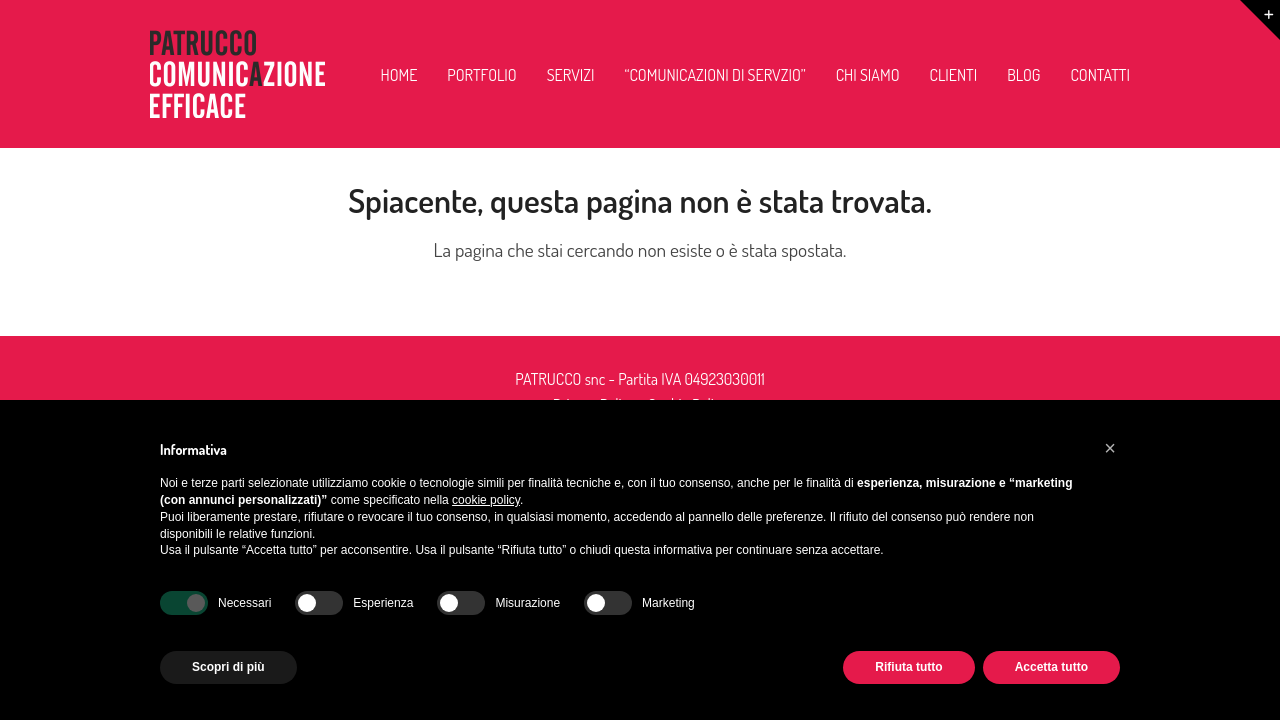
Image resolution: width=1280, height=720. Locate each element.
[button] (1110, 448)
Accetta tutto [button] (1051, 667)
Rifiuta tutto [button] (908, 667)
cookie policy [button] (486, 500)
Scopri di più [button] (228, 667)
